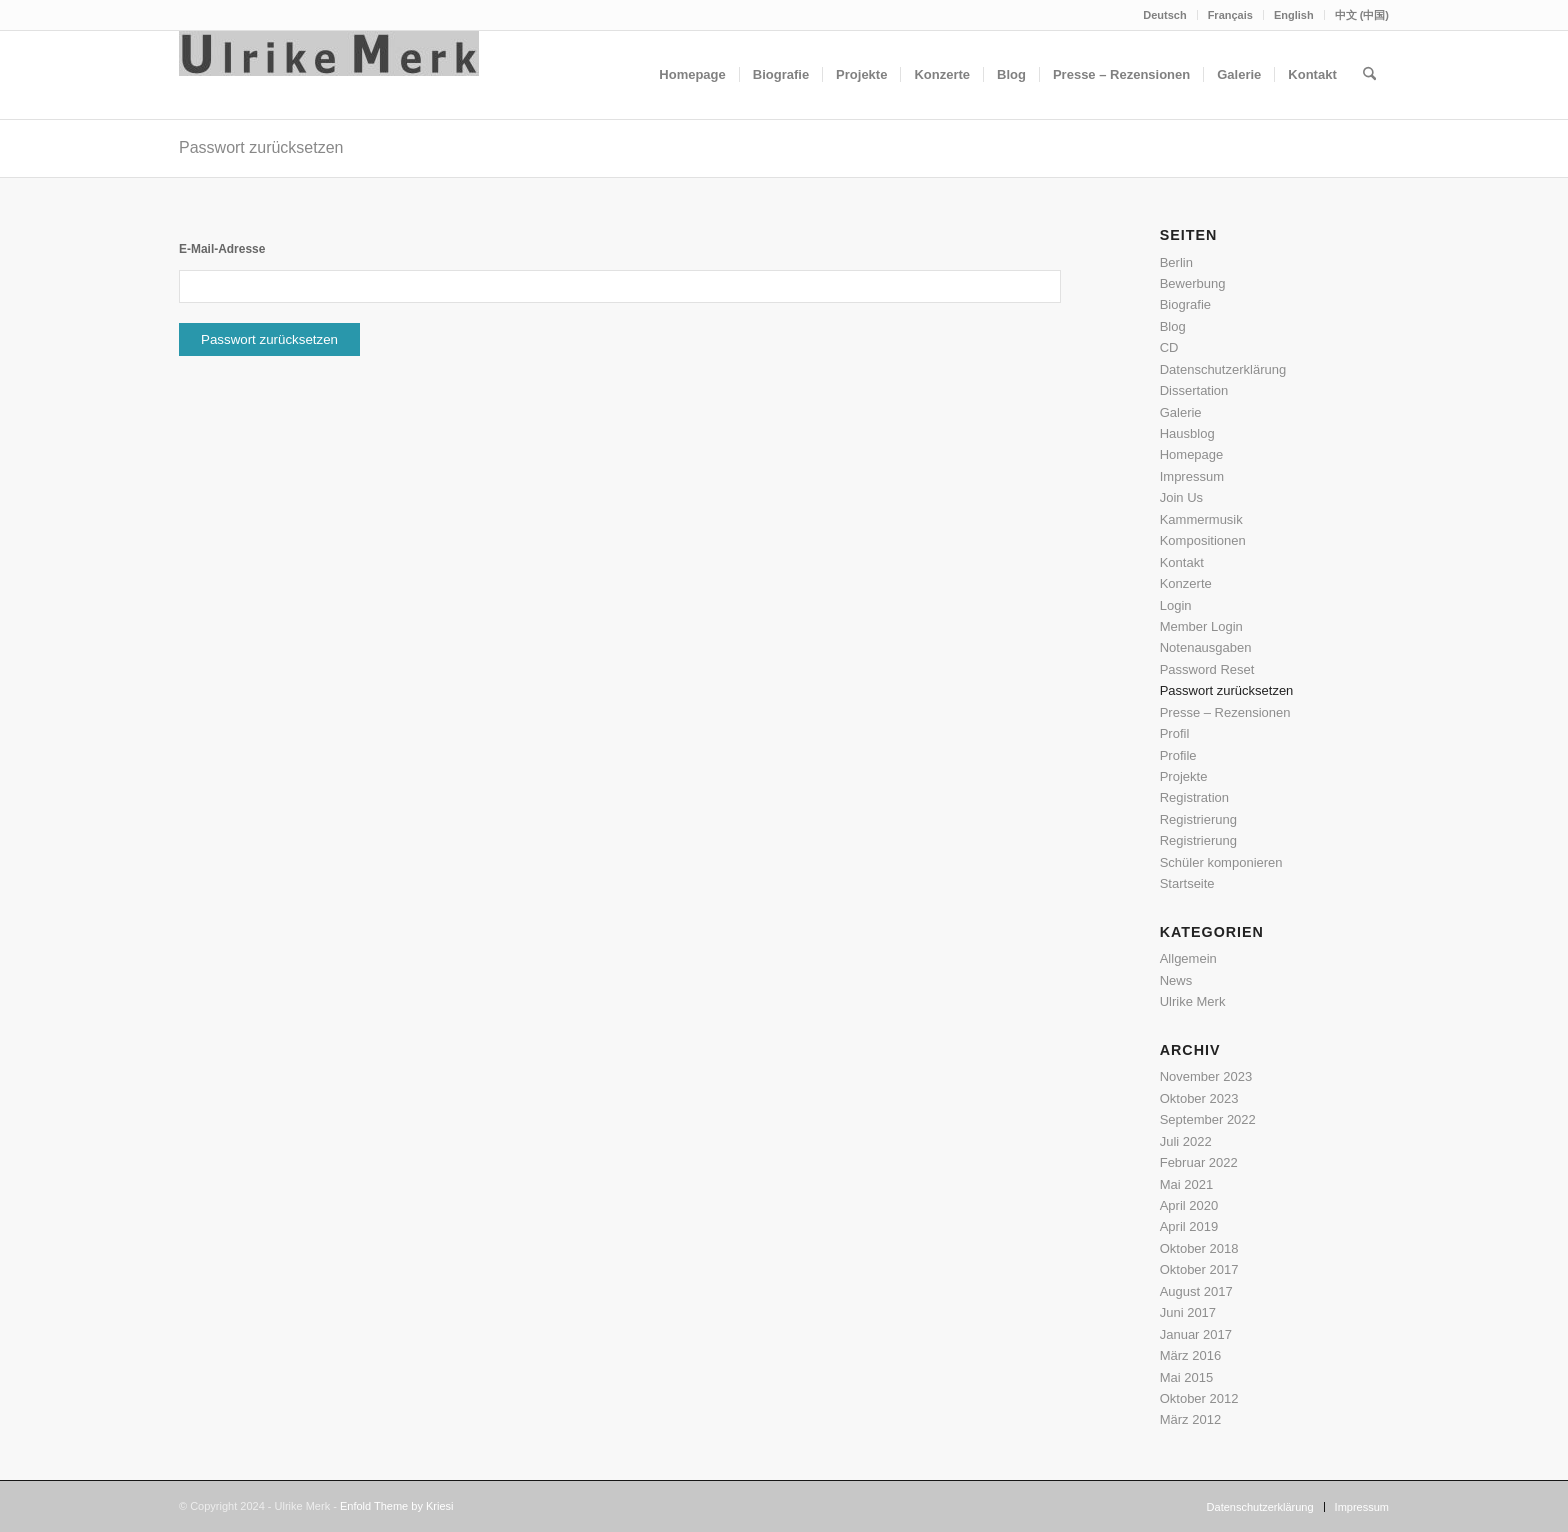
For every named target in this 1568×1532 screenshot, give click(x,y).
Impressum (1192, 476)
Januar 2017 (1196, 1334)
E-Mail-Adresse (222, 249)
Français (1230, 15)
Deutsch (1164, 15)
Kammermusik (1201, 519)
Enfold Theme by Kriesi (397, 1506)
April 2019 (1189, 1226)
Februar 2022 (1199, 1162)
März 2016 (1190, 1355)
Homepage (1192, 454)
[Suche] (1369, 75)
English (1294, 15)
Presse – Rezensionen (1225, 712)
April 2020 (1189, 1205)
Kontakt (1182, 562)
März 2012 (1190, 1419)
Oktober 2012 (1199, 1398)
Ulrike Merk (1193, 1001)
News (1176, 980)
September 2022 (1208, 1119)
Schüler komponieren (1221, 862)
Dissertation (1194, 390)
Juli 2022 (1186, 1141)
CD (1169, 347)
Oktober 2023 (1199, 1098)
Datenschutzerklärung (1223, 369)
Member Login (1201, 626)
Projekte (1184, 776)
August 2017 (1196, 1291)
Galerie (1181, 412)
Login (1176, 605)
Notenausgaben (1206, 647)
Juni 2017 (1188, 1312)
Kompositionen (1203, 540)
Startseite (1187, 883)
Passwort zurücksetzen (261, 147)
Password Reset (1207, 669)
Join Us (1181, 497)
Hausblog (1187, 433)
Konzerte (1186, 583)
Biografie (1185, 304)
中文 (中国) (1362, 15)
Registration (1194, 797)
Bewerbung (1193, 283)
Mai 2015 (1186, 1377)
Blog (1173, 326)
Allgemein (1188, 958)
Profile (1178, 755)
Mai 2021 (1186, 1184)
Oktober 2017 (1199, 1269)
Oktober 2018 (1199, 1248)
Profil (1175, 733)
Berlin (1176, 262)
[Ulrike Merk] (329, 75)
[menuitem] (1165, 15)
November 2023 (1206, 1076)
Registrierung (1198, 819)
